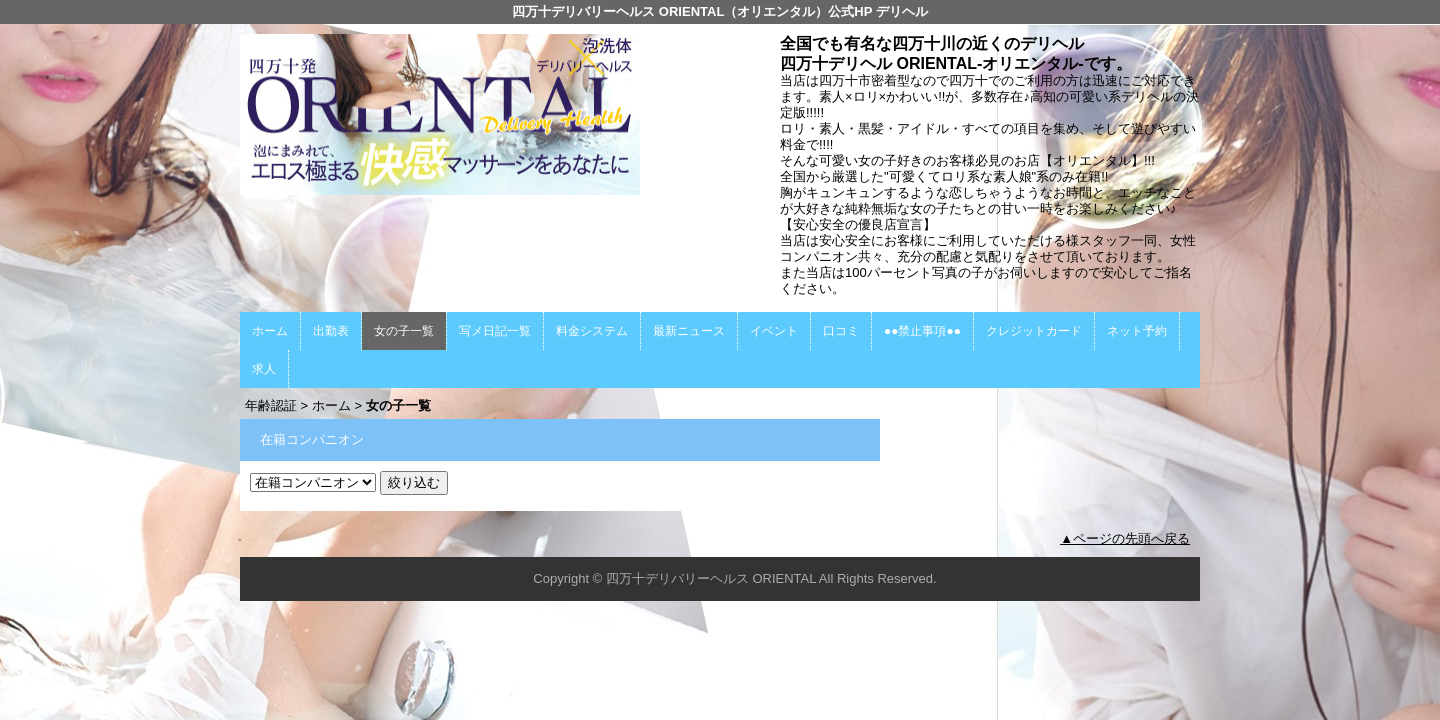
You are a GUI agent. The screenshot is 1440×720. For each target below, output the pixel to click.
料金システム (592, 331)
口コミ (841, 331)
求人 (264, 369)
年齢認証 (271, 405)
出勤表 (331, 331)
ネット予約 (1137, 331)
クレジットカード (1034, 331)
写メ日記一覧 (495, 331)
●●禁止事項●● (922, 331)
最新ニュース (689, 331)
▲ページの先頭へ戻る (1125, 538)
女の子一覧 (404, 331)
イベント (774, 331)
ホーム (270, 331)
